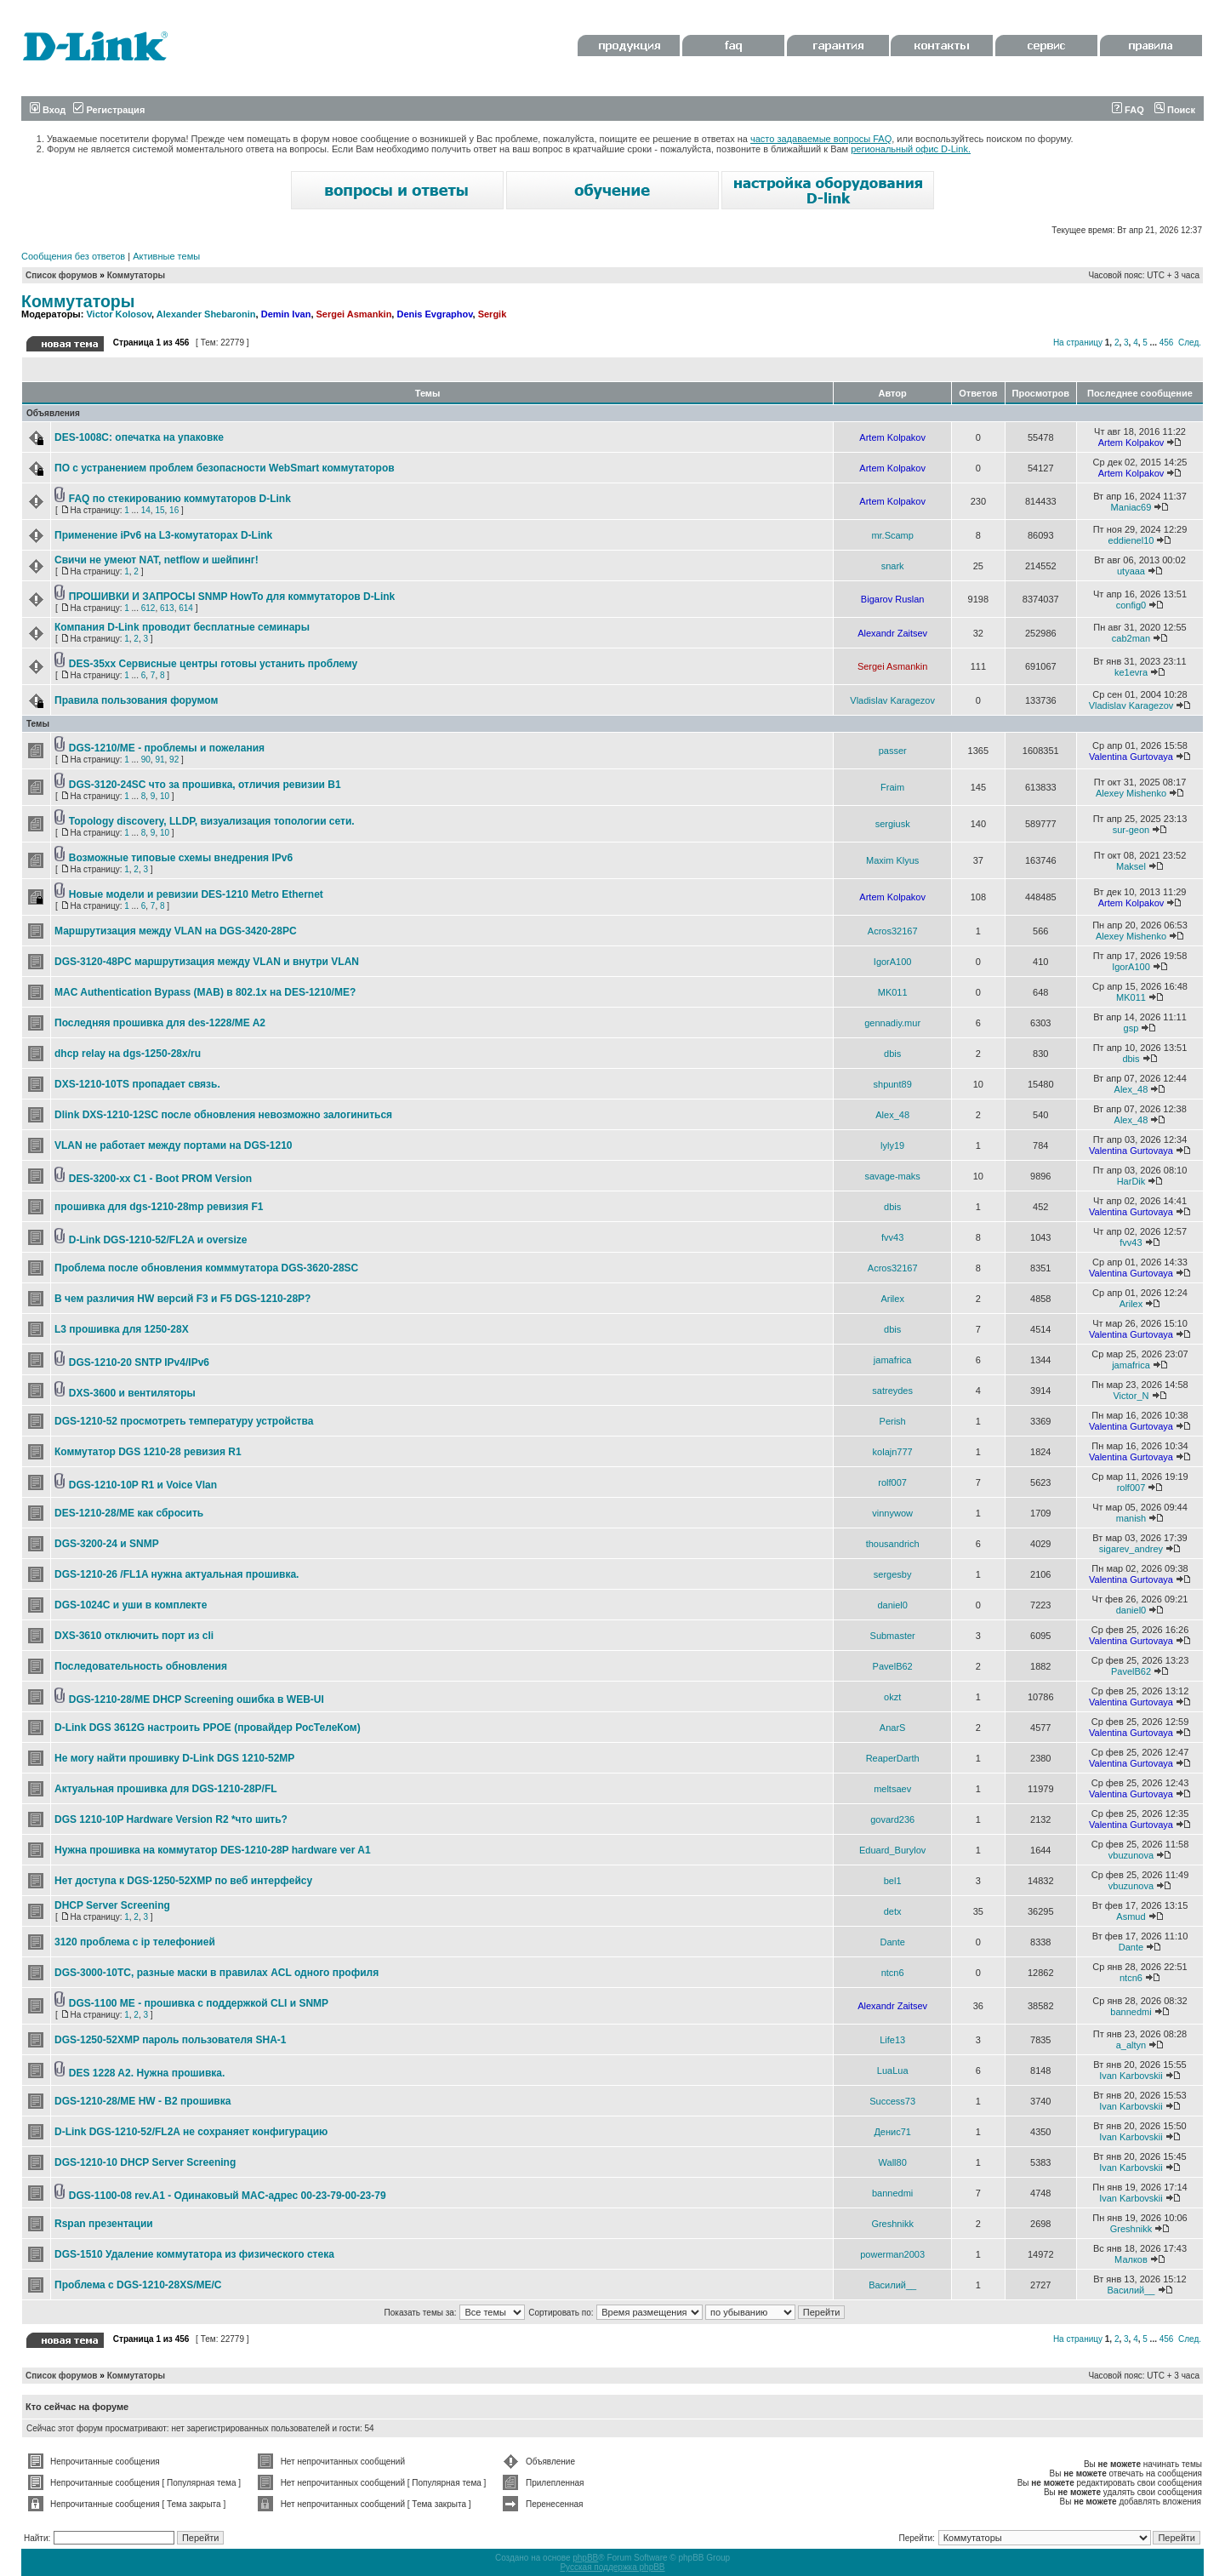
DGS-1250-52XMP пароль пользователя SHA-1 (170, 2040)
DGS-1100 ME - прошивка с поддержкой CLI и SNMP (198, 2003)
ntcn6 (892, 1973)
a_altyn (1131, 2045)
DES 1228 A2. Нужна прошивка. (147, 2073)
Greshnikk (892, 2224)
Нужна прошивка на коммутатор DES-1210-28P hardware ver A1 (212, 1850)
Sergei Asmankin (354, 314)
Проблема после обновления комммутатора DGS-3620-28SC (206, 1268)
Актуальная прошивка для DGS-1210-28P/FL (165, 1789)
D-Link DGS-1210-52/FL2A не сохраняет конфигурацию (191, 2132)
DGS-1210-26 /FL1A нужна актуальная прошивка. (176, 1574)
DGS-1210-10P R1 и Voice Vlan (143, 1485)
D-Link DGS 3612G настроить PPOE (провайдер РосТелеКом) (207, 1728)
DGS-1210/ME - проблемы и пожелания (167, 748)
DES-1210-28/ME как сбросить (128, 1513)
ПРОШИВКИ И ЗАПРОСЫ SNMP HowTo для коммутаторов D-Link (232, 597)
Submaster (892, 1636)
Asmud (1130, 1916)
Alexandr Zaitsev (892, 633)
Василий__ (892, 2285)
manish (1131, 1518)
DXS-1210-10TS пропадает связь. (137, 1084)
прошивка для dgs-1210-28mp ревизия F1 (158, 1207)
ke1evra (1131, 672)
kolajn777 (893, 1452)
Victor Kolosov (118, 314)
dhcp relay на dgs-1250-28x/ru (127, 1054)
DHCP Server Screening (112, 1905)
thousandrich (893, 1544)
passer (893, 750)
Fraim (892, 787)
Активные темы (166, 256)
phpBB (585, 2557)
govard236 (892, 1819)
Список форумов (62, 275)
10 (164, 796)
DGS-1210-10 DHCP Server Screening (145, 2162)
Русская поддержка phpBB (612, 2567)
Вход (48, 110)
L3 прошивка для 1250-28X (121, 1329)
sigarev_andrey (1131, 1549)
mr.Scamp (892, 535)
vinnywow (892, 1513)
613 (167, 608)
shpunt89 (893, 1084)
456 (1166, 342)
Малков (1131, 2259)
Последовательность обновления (140, 1666)
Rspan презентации (103, 2224)
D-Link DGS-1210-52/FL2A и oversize (158, 1240)
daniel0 (892, 1605)
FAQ (1128, 110)
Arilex (892, 1299)
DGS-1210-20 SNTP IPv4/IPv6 (139, 1362)
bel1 (893, 1881)
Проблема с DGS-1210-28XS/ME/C (138, 2285)
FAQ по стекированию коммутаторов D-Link (180, 499)
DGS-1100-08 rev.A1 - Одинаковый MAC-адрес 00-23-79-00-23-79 (227, 2196)
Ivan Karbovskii (1131, 2076)
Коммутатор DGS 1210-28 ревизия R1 (148, 1452)
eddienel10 (1131, 540)
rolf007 (892, 1482)
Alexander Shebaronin (206, 314)
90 (146, 759)
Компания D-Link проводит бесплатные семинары (182, 627)
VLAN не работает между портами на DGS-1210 (173, 1145)
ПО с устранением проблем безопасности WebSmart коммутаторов (224, 468)
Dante (892, 1942)
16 (174, 510)
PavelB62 (893, 1666)
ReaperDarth (893, 1758)
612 (148, 608)
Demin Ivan (286, 314)
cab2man (1131, 638)
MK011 (893, 992)
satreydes (892, 1390)
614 (186, 608)
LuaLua (893, 2070)
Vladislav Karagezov (892, 700)
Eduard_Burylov (892, 1850)
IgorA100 (893, 962)
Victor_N (1130, 1396)
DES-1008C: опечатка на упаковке (139, 437)
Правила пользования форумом (136, 700)
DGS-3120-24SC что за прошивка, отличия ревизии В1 (205, 785)
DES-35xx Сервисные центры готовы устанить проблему (213, 664)
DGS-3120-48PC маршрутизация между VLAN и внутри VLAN (206, 962)
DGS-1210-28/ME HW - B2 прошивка (142, 2101)
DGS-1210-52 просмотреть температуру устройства (183, 1421)
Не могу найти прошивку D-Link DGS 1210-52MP (174, 1758)
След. (1189, 342)
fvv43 (892, 1237)
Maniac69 (1131, 507)
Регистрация (109, 110)
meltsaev (892, 1789)
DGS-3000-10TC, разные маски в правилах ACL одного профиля (216, 1973)
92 (174, 759)
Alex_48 (1131, 1089)
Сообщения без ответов (73, 256)
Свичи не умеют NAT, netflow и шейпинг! (156, 560)
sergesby (893, 1574)
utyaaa (1131, 571)
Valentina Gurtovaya (1131, 756)
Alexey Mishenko (1131, 793)
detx (893, 1911)
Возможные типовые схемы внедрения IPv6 (181, 858)
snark (892, 566)
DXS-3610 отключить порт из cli (134, 1636)
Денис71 (892, 2132)
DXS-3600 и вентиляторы (132, 1393)
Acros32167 (893, 931)
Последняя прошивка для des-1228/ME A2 (159, 1023)
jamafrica (893, 1360)
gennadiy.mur (892, 1023)
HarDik (1131, 1181)
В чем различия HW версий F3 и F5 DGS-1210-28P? (182, 1299)
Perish (893, 1421)
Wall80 (893, 2162)
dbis (892, 1053)
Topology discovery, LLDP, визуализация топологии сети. (212, 821)
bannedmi (1130, 2012)
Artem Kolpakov (892, 437)
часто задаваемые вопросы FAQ (821, 139)
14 (146, 510)
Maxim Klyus (892, 860)
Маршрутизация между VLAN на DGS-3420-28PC (175, 931)
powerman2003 (892, 2254)
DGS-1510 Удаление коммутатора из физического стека (194, 2254)
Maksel (1131, 866)
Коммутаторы (136, 275)
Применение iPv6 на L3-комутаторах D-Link (163, 535)
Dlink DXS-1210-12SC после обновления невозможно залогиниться (223, 1115)
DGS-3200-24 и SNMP (106, 1544)
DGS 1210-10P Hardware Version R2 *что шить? (171, 1819)
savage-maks (892, 1176)
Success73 (892, 2101)
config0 (1131, 605)
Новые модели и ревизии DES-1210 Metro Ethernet (196, 894)
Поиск (1174, 110)
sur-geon (1131, 830)
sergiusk (892, 824)
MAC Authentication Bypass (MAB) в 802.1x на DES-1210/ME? (205, 992)
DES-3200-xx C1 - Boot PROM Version (160, 1179)
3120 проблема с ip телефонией (134, 1942)
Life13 (892, 2040)
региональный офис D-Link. (911, 149)
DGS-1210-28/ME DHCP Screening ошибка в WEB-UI (196, 1699)
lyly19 (892, 1145)
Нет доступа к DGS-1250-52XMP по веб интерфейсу (183, 1881)
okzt (892, 1697)
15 (159, 510)
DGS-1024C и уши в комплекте (130, 1605)
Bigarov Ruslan (893, 599)
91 (159, 759)
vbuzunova (1131, 1855)
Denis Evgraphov (434, 314)
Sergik (492, 314)
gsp (1131, 1028)
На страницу (1077, 342)
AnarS (893, 1727)
